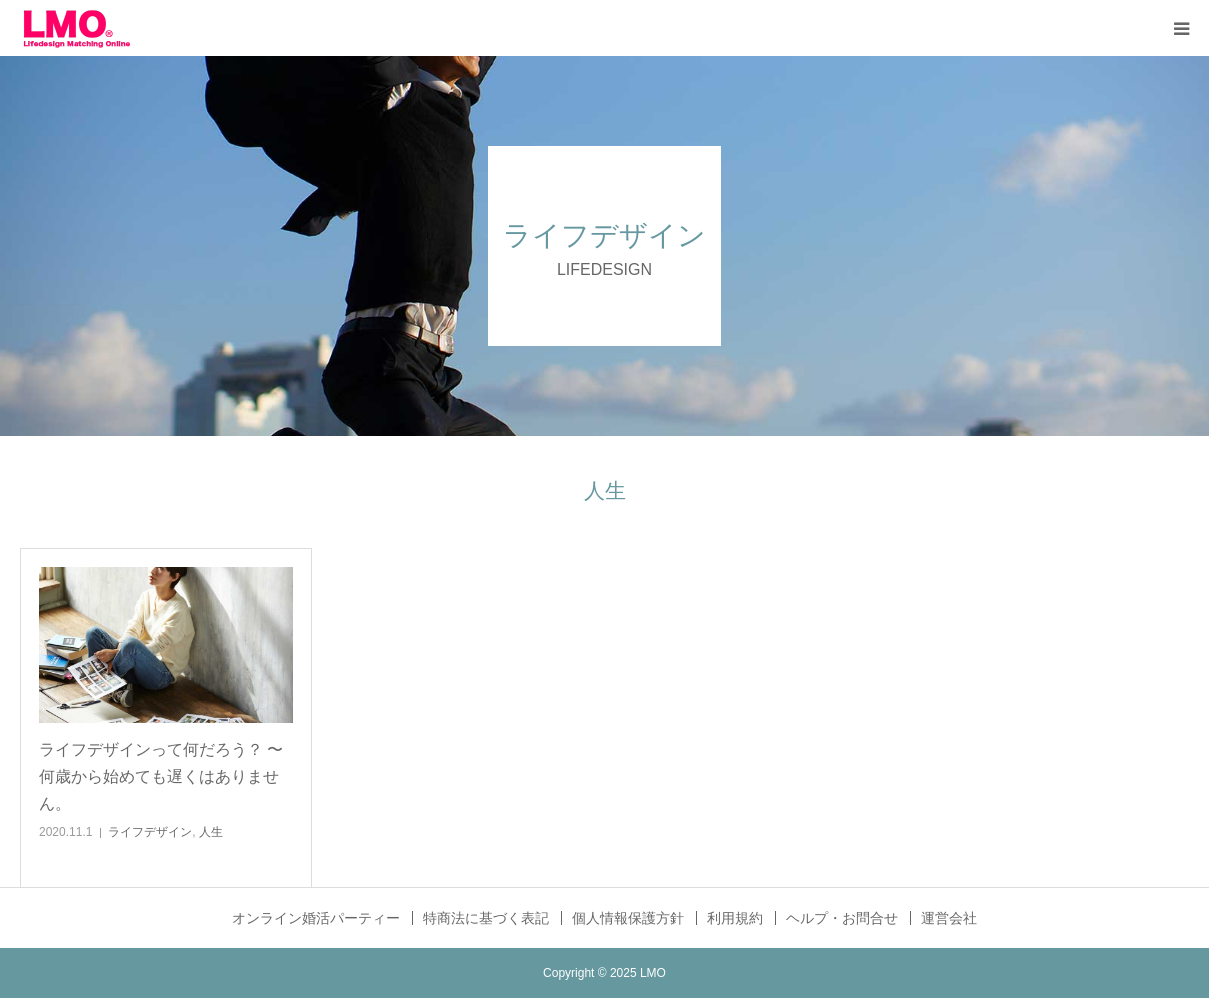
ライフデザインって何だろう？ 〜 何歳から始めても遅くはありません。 (161, 776)
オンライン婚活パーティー (316, 918)
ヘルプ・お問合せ (842, 918)
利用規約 (735, 918)
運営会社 (949, 918)
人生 (211, 832)
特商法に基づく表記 (486, 918)
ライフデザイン (150, 832)
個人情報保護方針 (628, 918)
